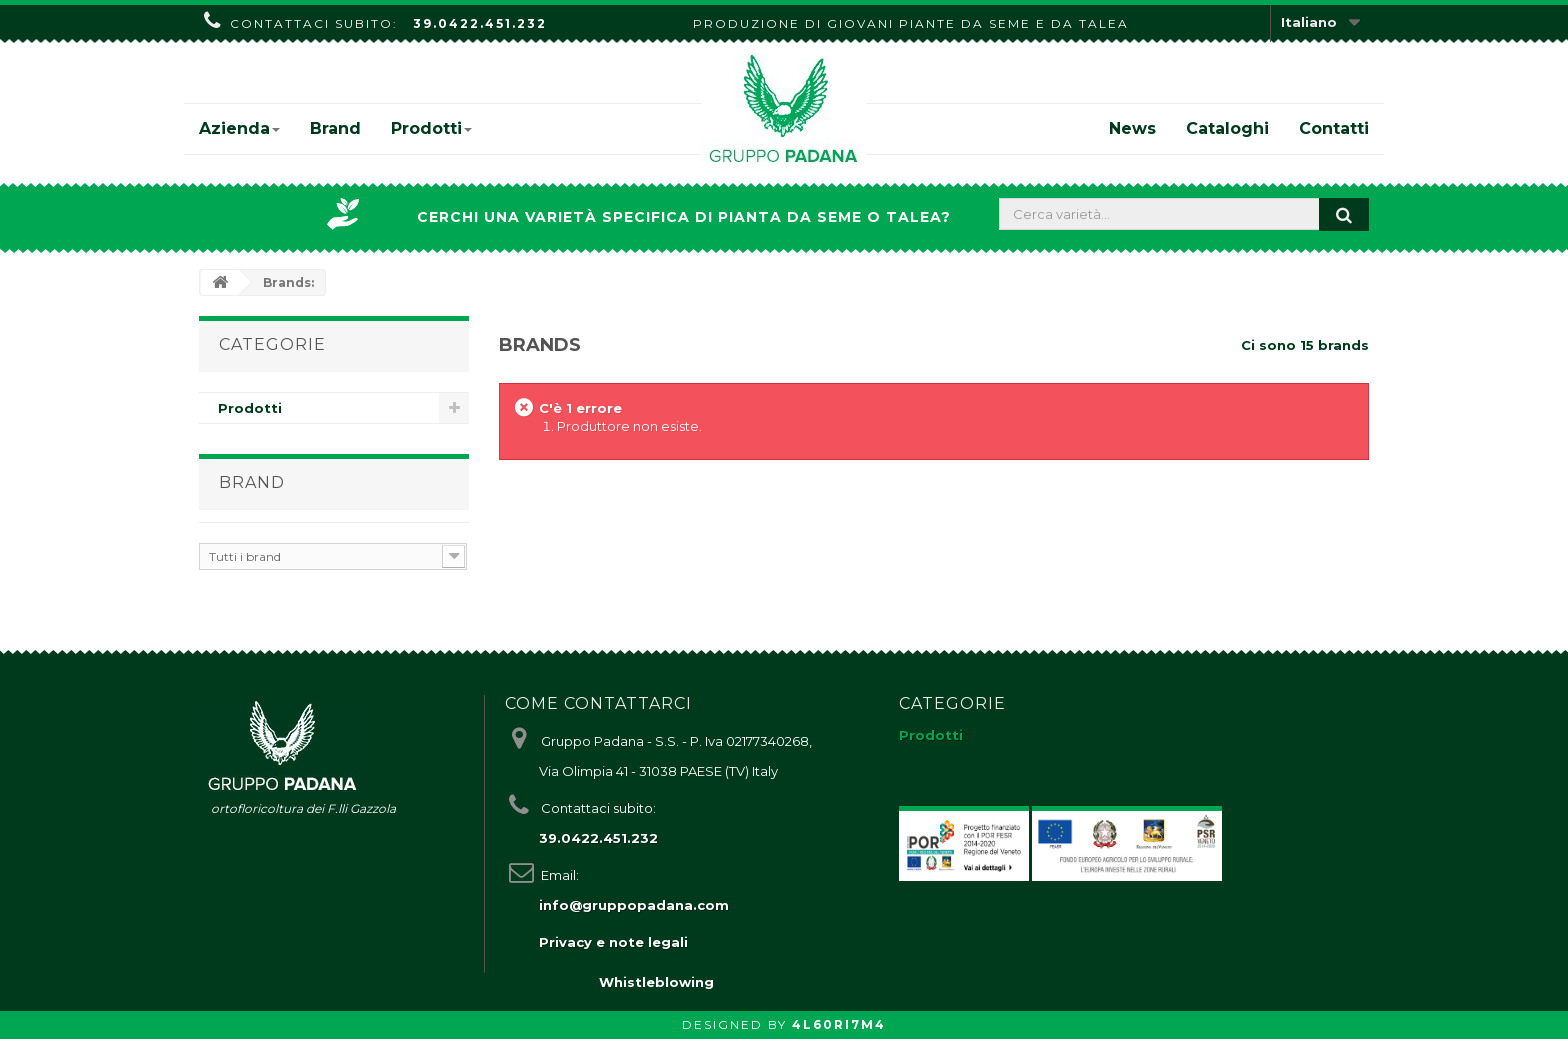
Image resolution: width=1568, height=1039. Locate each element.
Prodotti (431, 128)
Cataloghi (1227, 128)
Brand (335, 128)
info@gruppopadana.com (634, 905)
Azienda (239, 128)
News (1132, 128)
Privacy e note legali (613, 942)
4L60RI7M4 (839, 1024)
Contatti (1334, 128)
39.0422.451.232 (480, 23)
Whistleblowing (656, 982)
